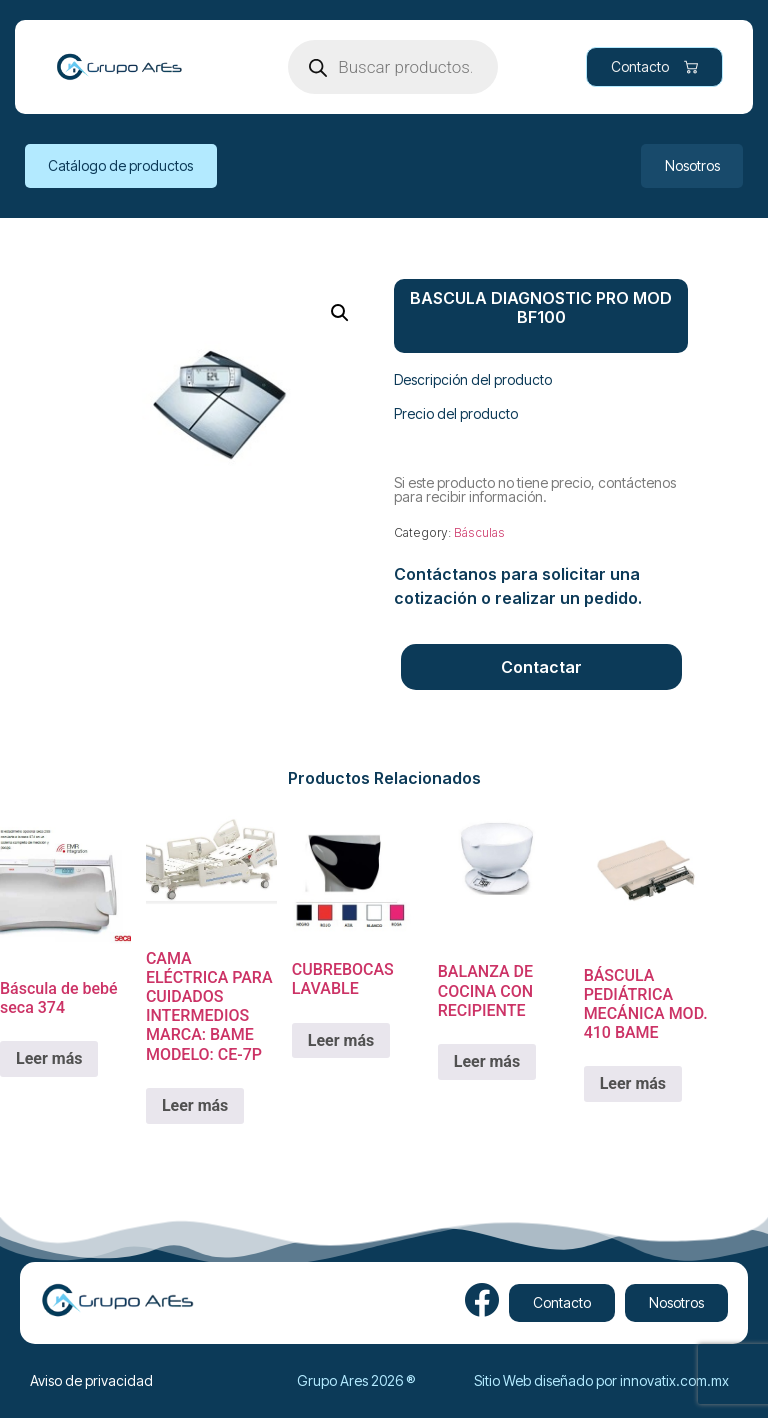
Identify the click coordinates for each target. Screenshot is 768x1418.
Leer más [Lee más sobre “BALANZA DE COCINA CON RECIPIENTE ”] (487, 1061)
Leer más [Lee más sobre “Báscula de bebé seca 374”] (49, 1058)
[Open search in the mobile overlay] (393, 67)
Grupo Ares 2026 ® (356, 1380)
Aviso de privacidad (91, 1380)
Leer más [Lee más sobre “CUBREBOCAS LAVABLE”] (341, 1040)
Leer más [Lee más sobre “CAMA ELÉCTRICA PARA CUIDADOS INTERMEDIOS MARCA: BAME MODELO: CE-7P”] (195, 1105)
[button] (340, 313)
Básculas (479, 532)
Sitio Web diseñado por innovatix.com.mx (601, 1380)
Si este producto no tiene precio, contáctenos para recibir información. (535, 489)
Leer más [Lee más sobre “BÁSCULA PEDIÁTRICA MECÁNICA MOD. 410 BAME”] (633, 1083)
